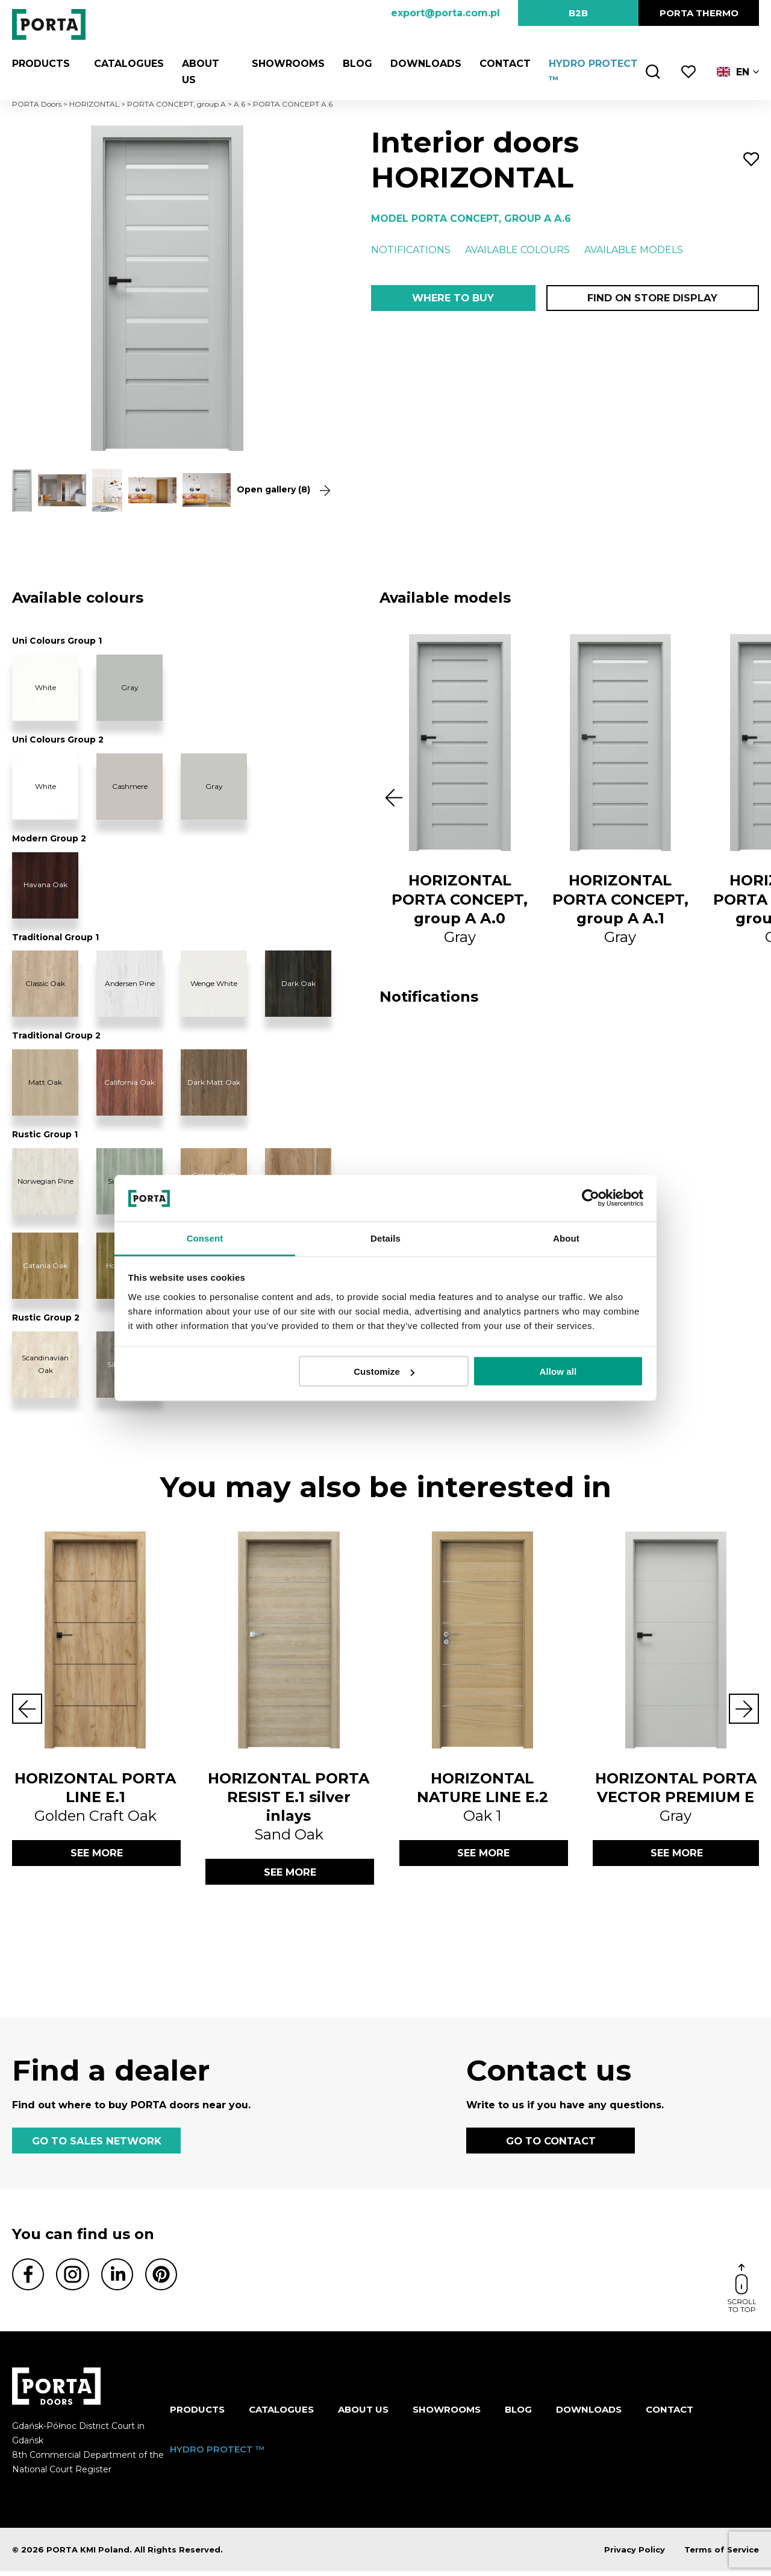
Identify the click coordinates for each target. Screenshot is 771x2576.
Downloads (421, 63)
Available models (633, 250)
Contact (500, 63)
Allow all (558, 1371)
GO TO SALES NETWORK (96, 2144)
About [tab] (566, 1238)
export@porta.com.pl (445, 13)
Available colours (517, 250)
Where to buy (452, 299)
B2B (578, 13)
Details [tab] (385, 1238)
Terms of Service (721, 2554)
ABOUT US (363, 2414)
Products (41, 63)
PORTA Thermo (699, 13)
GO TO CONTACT (551, 2144)
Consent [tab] (205, 1238)
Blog (352, 63)
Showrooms (283, 63)
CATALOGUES (123, 63)
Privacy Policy (634, 2554)
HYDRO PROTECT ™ (217, 2454)
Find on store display (652, 299)
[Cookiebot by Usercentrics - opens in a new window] (590, 1198)
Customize (384, 1371)
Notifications (411, 250)
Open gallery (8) (279, 489)
